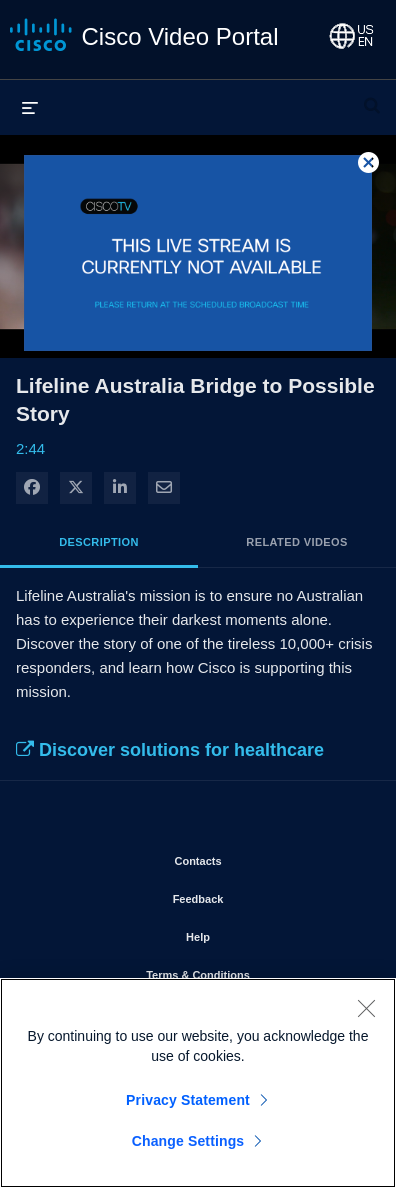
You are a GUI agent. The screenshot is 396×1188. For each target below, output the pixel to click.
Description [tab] (99, 542)
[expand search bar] (372, 97)
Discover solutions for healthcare (170, 750)
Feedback (255, 895)
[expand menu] (30, 107)
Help (255, 933)
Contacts (254, 857)
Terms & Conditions (255, 971)
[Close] (366, 1013)
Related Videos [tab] (296, 542)
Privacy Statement (188, 1105)
